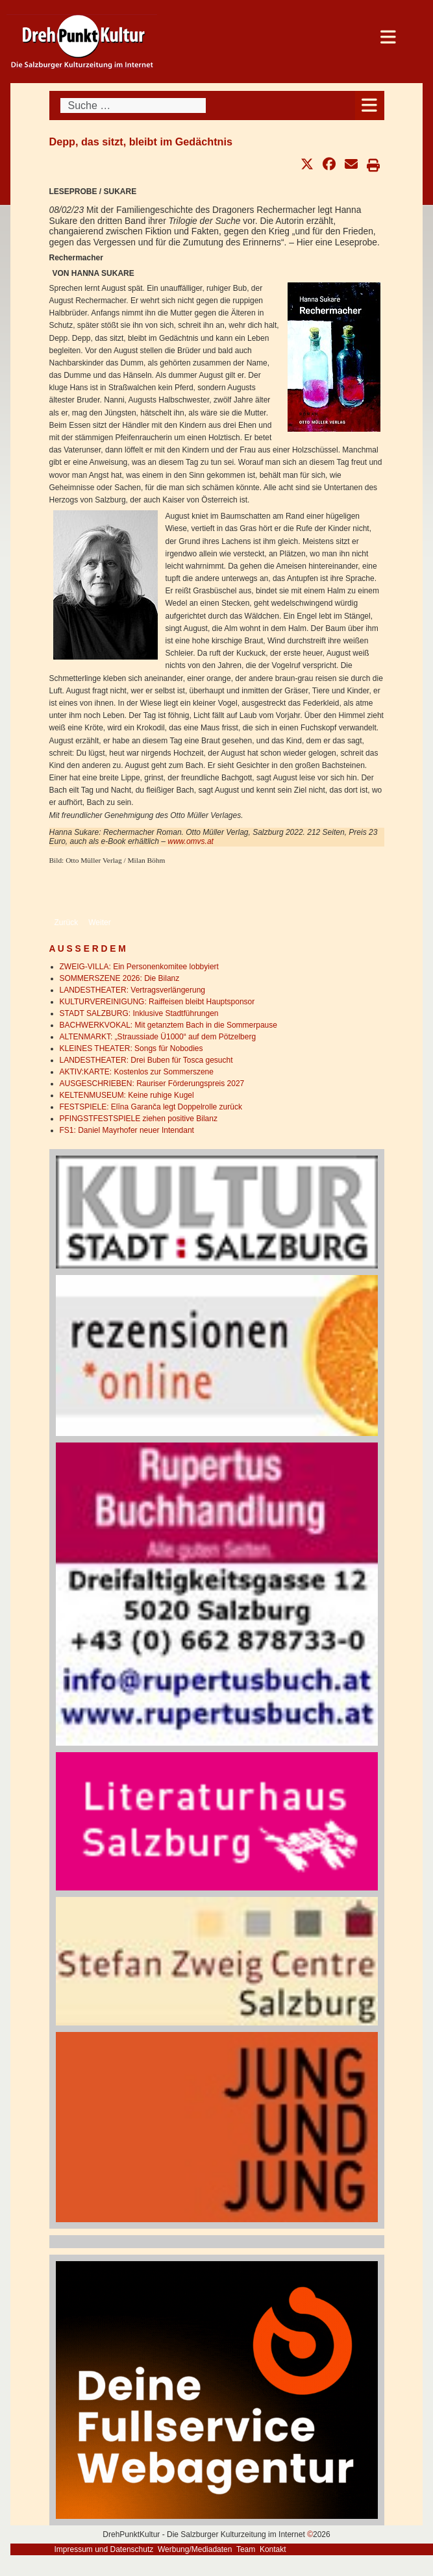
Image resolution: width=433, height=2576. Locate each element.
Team (245, 2549)
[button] (307, 164)
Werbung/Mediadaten (195, 2549)
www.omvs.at (190, 841)
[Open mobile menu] (369, 105)
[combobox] (133, 105)
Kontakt (273, 2549)
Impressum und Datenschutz (104, 2549)
